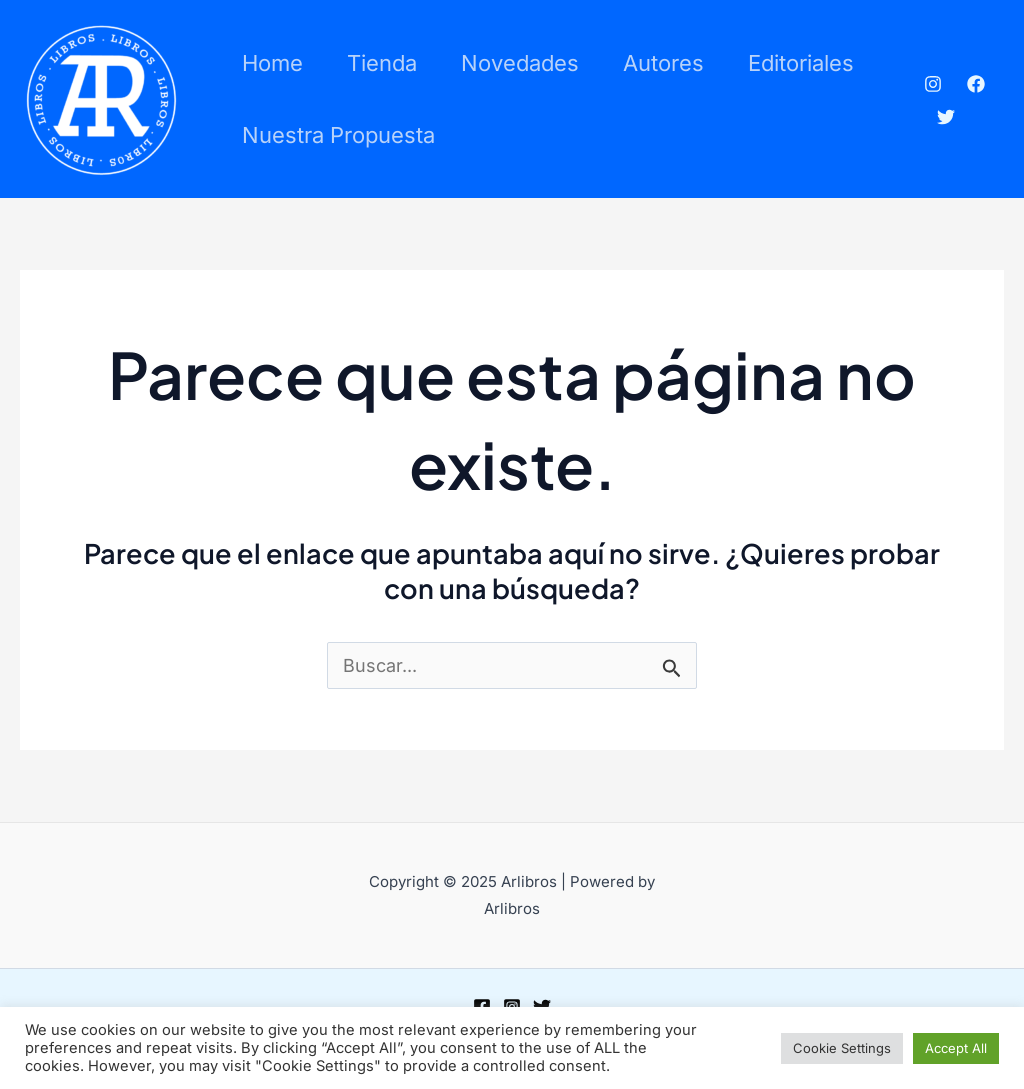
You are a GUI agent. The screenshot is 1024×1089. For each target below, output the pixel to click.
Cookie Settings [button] (842, 1048)
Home (272, 63)
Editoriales (801, 63)
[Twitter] (946, 117)
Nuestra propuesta (338, 135)
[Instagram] (933, 84)
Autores (663, 63)
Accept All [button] (956, 1048)
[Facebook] (976, 84)
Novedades (520, 63)
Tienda (382, 63)
